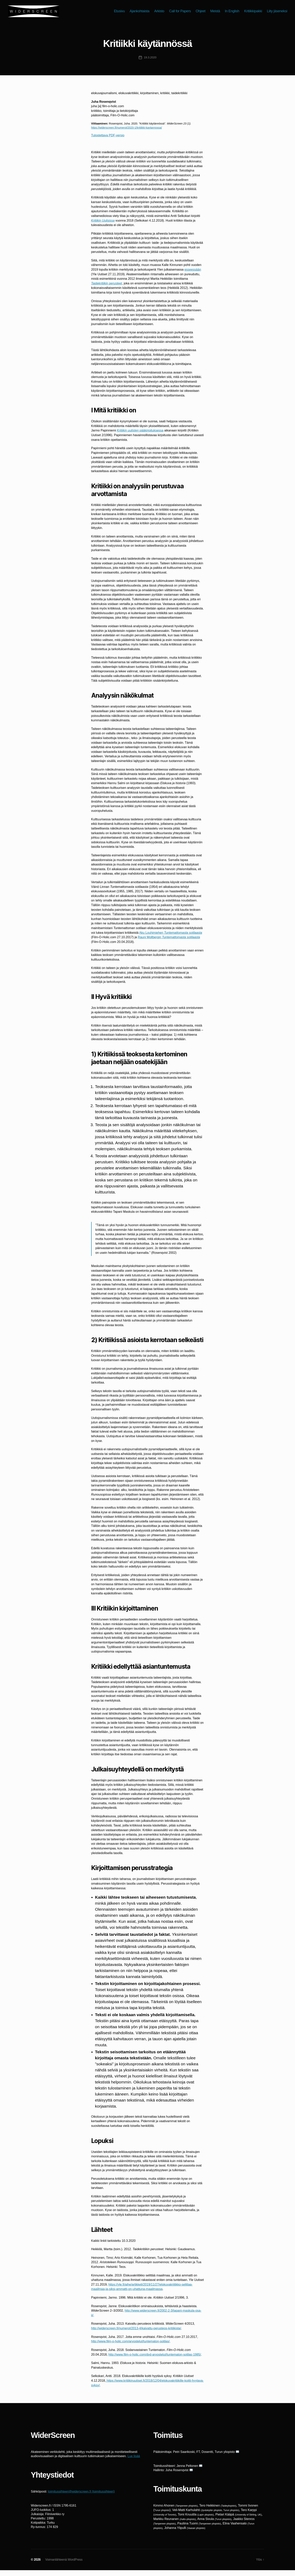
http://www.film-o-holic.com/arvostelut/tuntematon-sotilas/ (130, 2347)
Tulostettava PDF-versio (107, 141)
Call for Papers (180, 14)
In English (232, 14)
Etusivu (119, 14)
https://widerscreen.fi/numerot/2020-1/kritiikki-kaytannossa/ (126, 133)
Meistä (215, 14)
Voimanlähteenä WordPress (64, 2565)
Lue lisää (134, 2462)
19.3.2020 (150, 63)
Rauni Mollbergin (169, 943)
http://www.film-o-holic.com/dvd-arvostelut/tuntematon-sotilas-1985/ (154, 2360)
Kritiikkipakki (253, 14)
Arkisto (159, 14)
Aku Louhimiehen (170, 938)
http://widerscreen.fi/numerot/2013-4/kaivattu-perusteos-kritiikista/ (136, 2334)
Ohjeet (200, 14)
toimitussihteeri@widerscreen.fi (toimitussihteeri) (81, 2497)
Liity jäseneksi (277, 14)
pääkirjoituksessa (140, 436)
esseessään (192, 275)
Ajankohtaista (140, 14)
